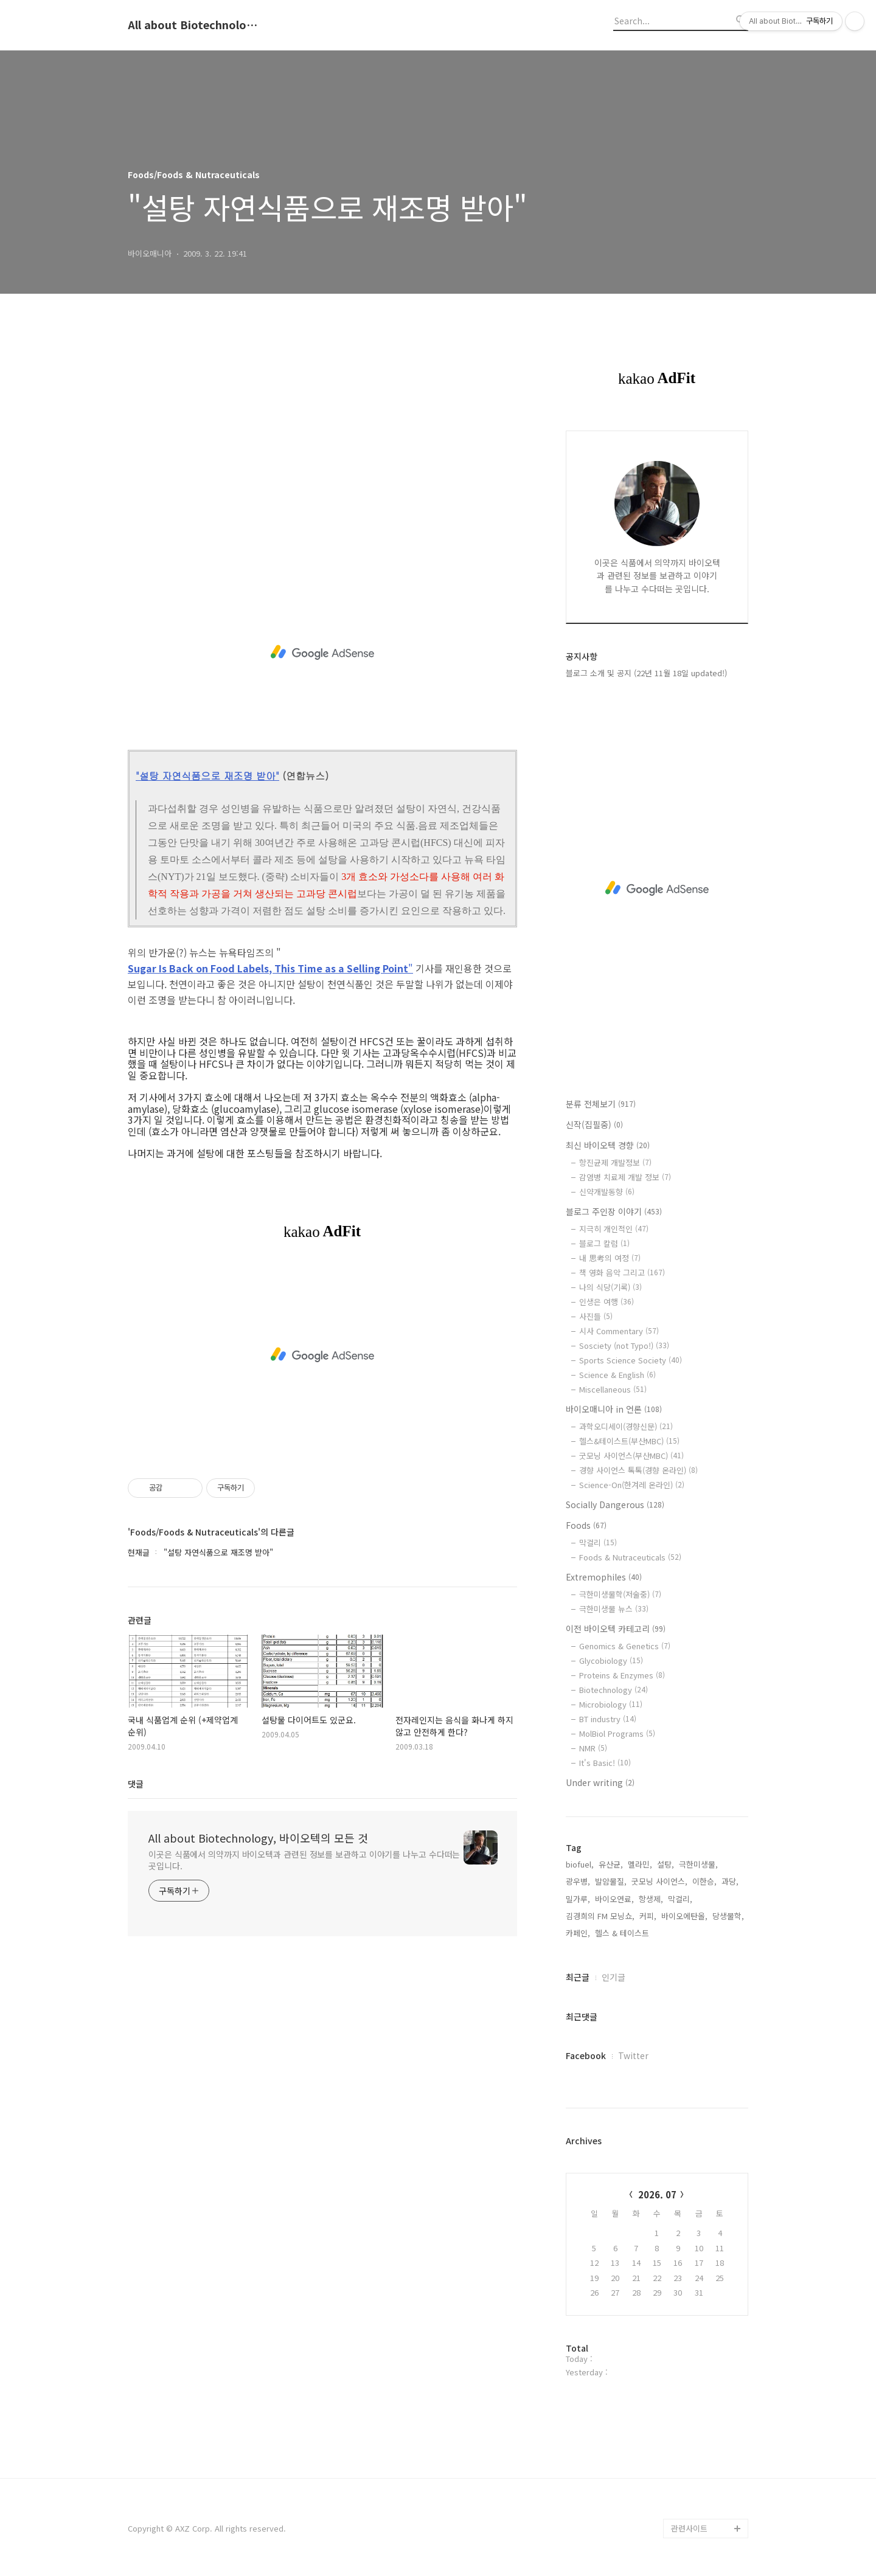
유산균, (611, 1864)
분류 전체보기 (601, 1104)
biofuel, (580, 1864)
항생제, (651, 1899)
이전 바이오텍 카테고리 (616, 1628)
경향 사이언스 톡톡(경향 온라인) (638, 1470)
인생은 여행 (606, 1301)
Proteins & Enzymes (622, 1675)
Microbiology (610, 1704)
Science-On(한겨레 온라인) (631, 1485)
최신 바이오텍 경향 (608, 1145)
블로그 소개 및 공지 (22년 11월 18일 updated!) (646, 673)
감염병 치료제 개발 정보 (625, 1177)
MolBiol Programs (617, 1733)
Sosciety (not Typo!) (624, 1345)
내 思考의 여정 (610, 1258)
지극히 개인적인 (613, 1228)
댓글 (136, 1784)
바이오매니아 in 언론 (614, 1409)
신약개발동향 (606, 1191)
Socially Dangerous (615, 1504)
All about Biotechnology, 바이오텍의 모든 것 (195, 25)
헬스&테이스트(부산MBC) (629, 1441)
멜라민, (640, 1864)
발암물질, (611, 1881)
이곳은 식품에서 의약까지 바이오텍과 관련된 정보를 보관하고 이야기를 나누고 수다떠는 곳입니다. (304, 1860)
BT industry (607, 1719)
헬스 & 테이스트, (623, 1933)
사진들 (596, 1316)
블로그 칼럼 (604, 1243)
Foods (586, 1525)
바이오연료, (614, 1899)
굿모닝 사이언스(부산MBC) (631, 1455)
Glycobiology (611, 1660)
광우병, (578, 1881)
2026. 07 (657, 2194)
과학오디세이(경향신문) (626, 1426)
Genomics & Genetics (624, 1646)
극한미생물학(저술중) (620, 1594)
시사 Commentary (619, 1331)
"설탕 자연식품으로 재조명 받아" (207, 776)
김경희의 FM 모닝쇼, (600, 1916)
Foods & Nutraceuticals (630, 1557)
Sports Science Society (630, 1360)
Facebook (586, 2055)
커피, (647, 1916)
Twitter (633, 2055)
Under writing (600, 1782)
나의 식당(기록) (610, 1287)
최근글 (577, 1977)
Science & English (617, 1374)
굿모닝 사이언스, (659, 1881)
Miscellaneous (613, 1389)
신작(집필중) (594, 1124)
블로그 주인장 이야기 (614, 1211)
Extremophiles (604, 1577)
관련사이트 (689, 2528)
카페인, (578, 1933)
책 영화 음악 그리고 (622, 1272)
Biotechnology (613, 1689)
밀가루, (578, 1899)
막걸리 (598, 1542)
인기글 (613, 1977)
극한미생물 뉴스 (613, 1609)
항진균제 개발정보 (615, 1162)
